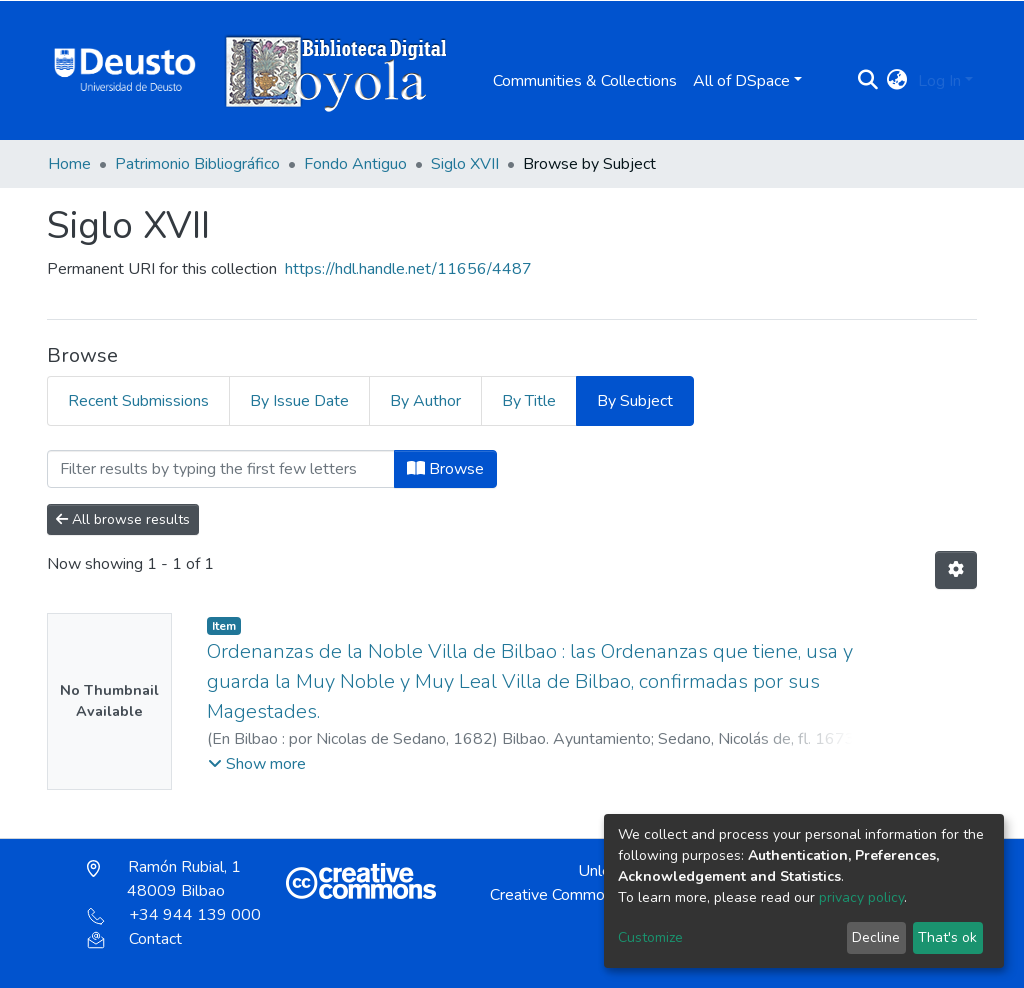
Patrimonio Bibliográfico (197, 164)
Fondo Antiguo (355, 164)
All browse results (123, 519)
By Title (529, 401)
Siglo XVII (465, 164)
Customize (650, 937)
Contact (134, 939)
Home (69, 164)
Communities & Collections (585, 81)
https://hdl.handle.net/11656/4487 (408, 269)
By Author (425, 401)
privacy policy (861, 897)
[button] (897, 81)
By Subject (635, 401)
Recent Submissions (138, 401)
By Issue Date (299, 401)
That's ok (947, 937)
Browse (445, 469)
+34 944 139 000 (174, 915)
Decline (876, 937)
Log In (939, 81)
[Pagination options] (956, 570)
